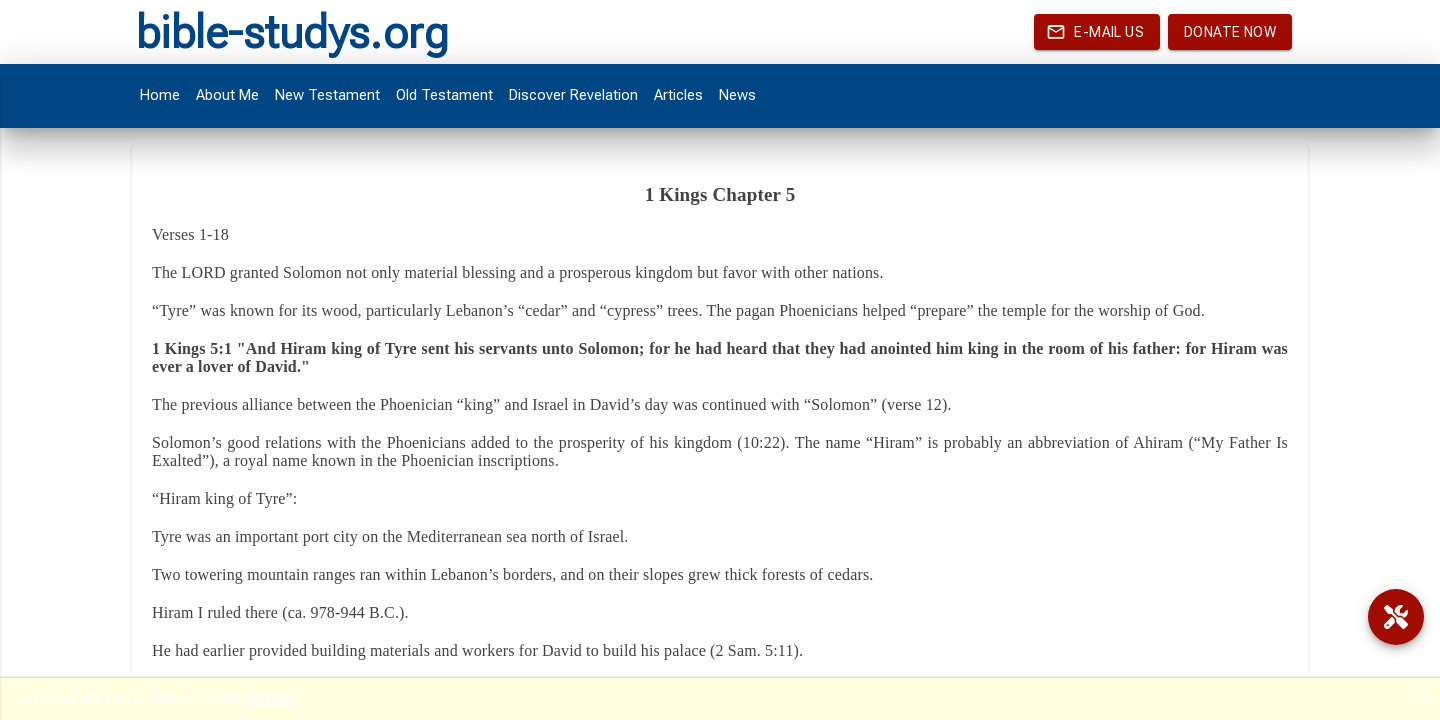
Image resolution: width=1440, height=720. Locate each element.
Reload (270, 698)
